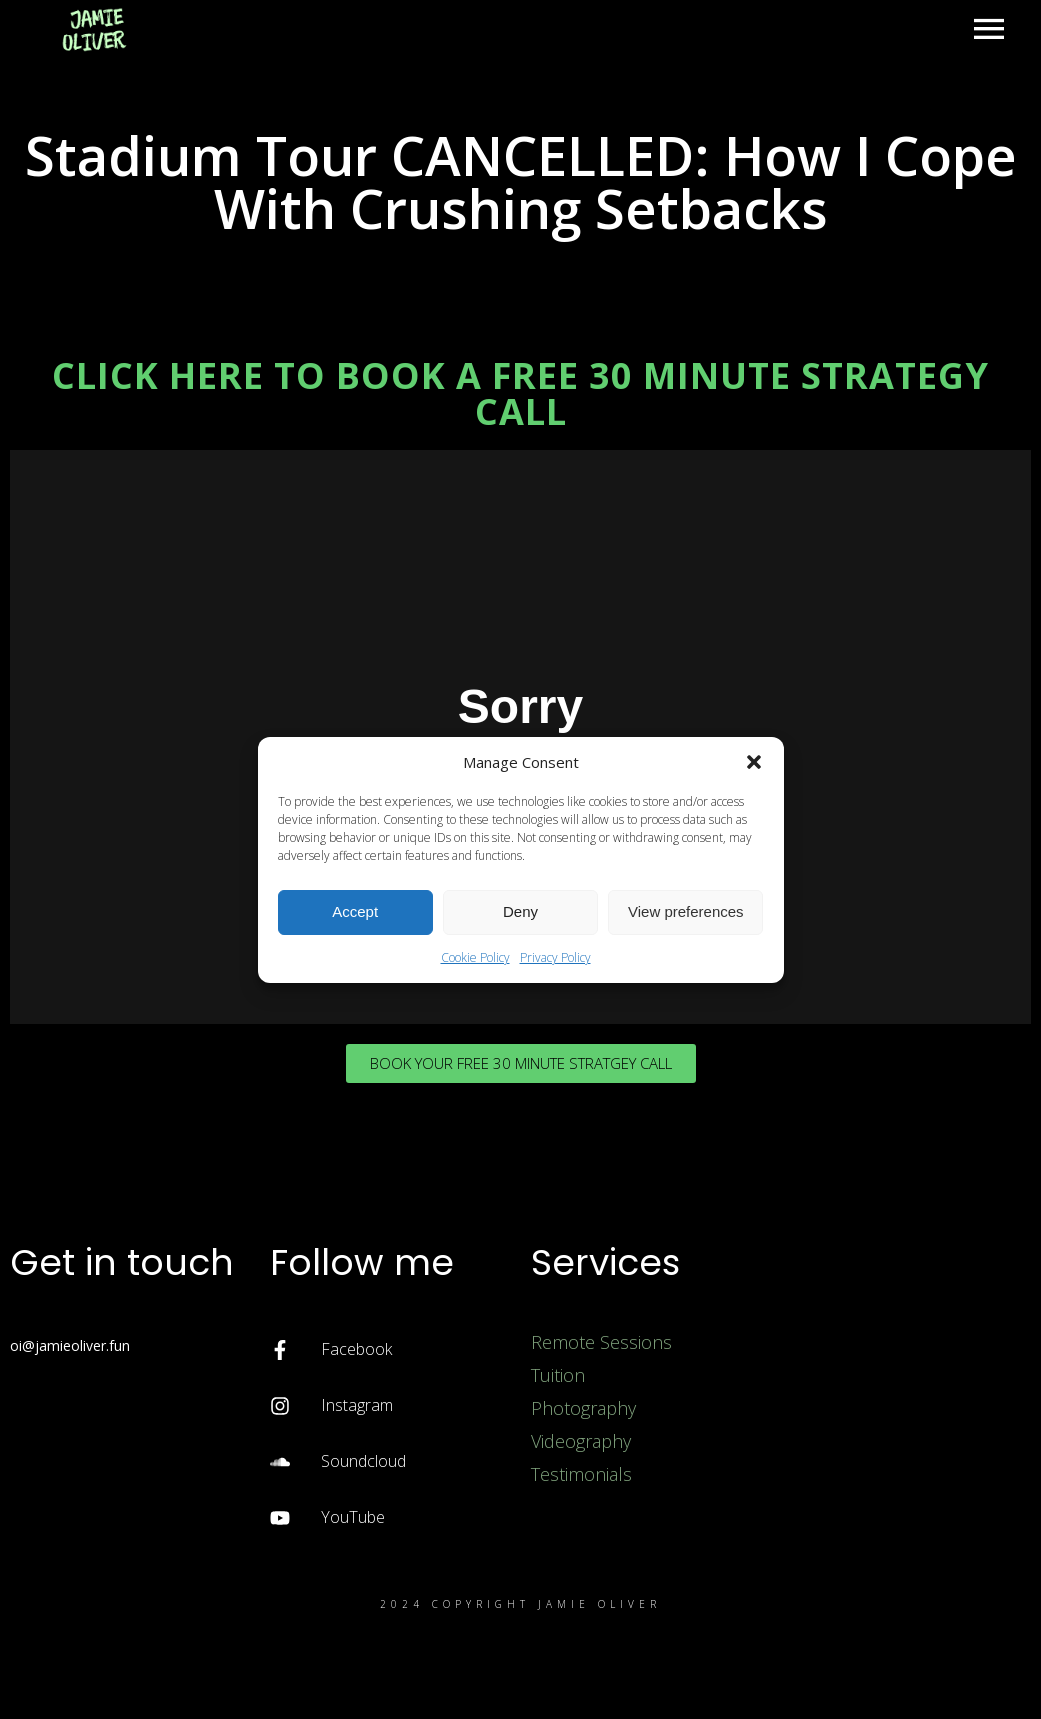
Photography (583, 1408)
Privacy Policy (555, 957)
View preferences (686, 911)
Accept (355, 911)
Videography (581, 1441)
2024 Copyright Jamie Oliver (520, 1604)
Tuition (558, 1375)
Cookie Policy (475, 957)
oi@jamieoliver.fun (70, 1345)
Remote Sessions (601, 1342)
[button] (754, 762)
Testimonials (581, 1474)
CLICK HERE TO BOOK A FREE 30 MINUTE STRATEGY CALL (520, 393)
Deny (520, 911)
